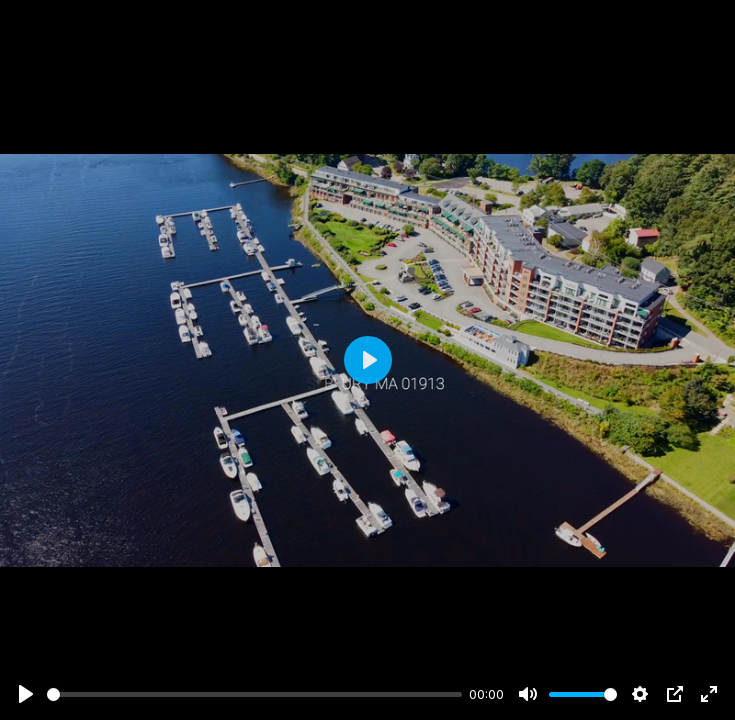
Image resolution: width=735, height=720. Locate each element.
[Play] (26, 694)
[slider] (254, 694)
